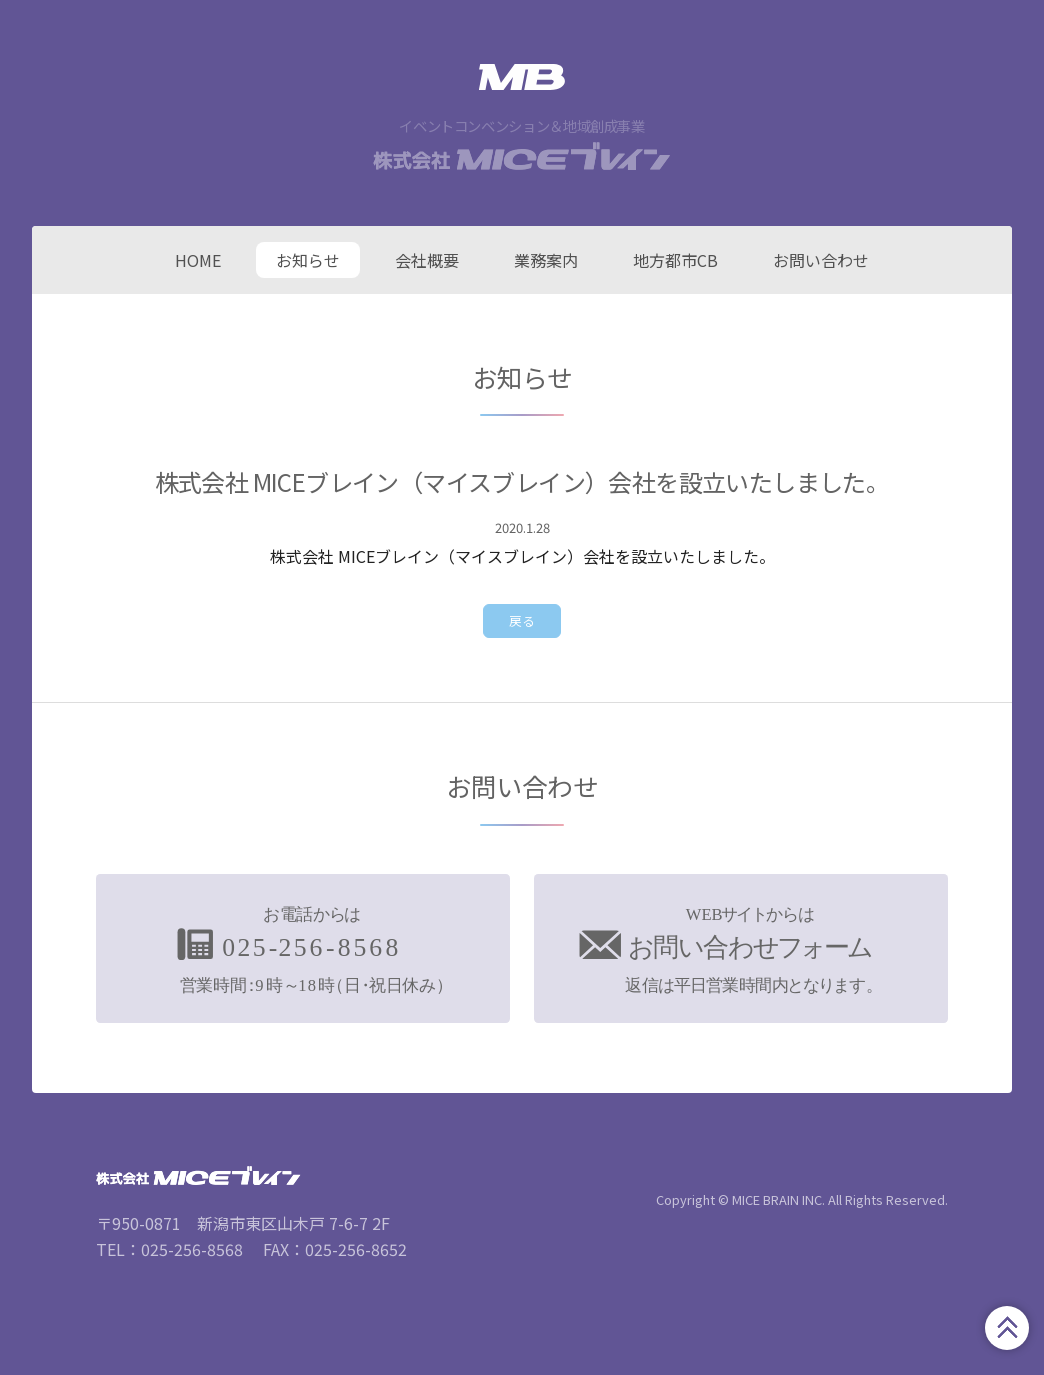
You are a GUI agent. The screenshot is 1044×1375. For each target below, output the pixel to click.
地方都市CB (675, 260)
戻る (522, 620)
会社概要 (427, 260)
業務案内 (546, 260)
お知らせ (308, 260)
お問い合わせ (821, 260)
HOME (198, 260)
